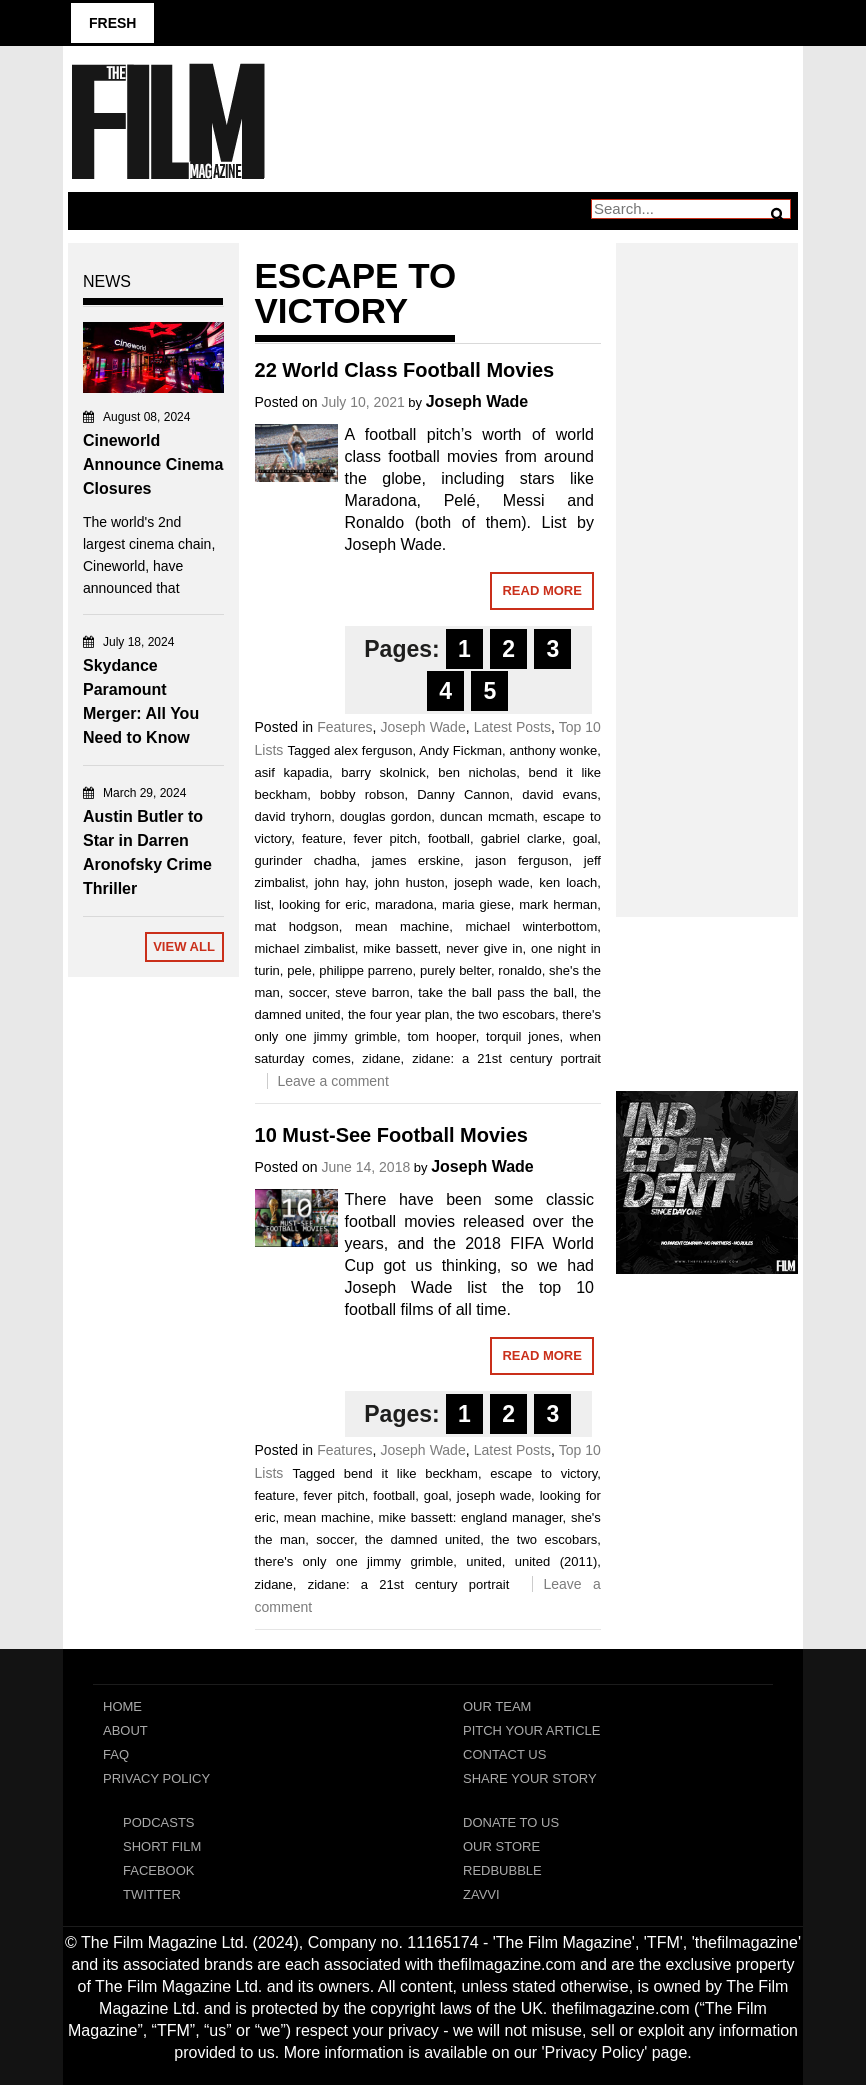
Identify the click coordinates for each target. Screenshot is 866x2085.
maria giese (476, 904)
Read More (541, 590)
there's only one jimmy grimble (354, 1561)
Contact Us (504, 1754)
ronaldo (519, 970)
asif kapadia (292, 772)
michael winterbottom (531, 926)
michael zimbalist (305, 948)
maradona (404, 904)
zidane (381, 1058)
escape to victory (543, 1473)
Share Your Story (530, 1778)
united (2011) (556, 1561)
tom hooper (441, 1036)
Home (122, 1706)
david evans (559, 794)
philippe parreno (365, 970)
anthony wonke (554, 750)
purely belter (455, 970)
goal (585, 838)
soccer (308, 992)
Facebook (159, 1870)
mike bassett (400, 948)
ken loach (568, 882)
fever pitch (385, 838)
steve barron (372, 992)
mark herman (558, 904)
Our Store (501, 1846)
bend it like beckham (411, 1473)
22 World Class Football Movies (405, 370)
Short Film (162, 1846)
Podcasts (159, 1822)
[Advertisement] (707, 558)
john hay (340, 882)
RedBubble (502, 1870)
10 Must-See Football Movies (391, 1135)
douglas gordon (385, 816)
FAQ (116, 1754)
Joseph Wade (477, 401)
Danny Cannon (463, 794)
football (449, 838)
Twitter (152, 1894)
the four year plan (398, 1014)
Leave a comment (333, 1081)
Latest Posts (512, 727)
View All (184, 946)
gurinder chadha (306, 860)
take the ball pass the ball (495, 992)
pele (299, 970)
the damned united (422, 1539)
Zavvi (481, 1894)
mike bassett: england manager (471, 1517)
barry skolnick (383, 772)
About (125, 1730)
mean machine (402, 926)
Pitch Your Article (532, 1730)
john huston (410, 882)
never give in (484, 948)
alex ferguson (373, 750)
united (483, 1561)
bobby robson (362, 794)
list (263, 904)
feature (322, 838)
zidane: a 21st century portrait (506, 1058)
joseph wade (491, 882)
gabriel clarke (521, 838)
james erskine (416, 860)
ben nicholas (477, 772)
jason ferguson (521, 860)
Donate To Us (511, 1822)
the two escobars (506, 1014)
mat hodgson (297, 926)
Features (344, 727)
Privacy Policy (156, 1778)
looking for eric (322, 904)
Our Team (497, 1706)
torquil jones (522, 1036)
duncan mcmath (487, 816)
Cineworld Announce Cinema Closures (153, 464)
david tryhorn (293, 816)
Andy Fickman (460, 750)
